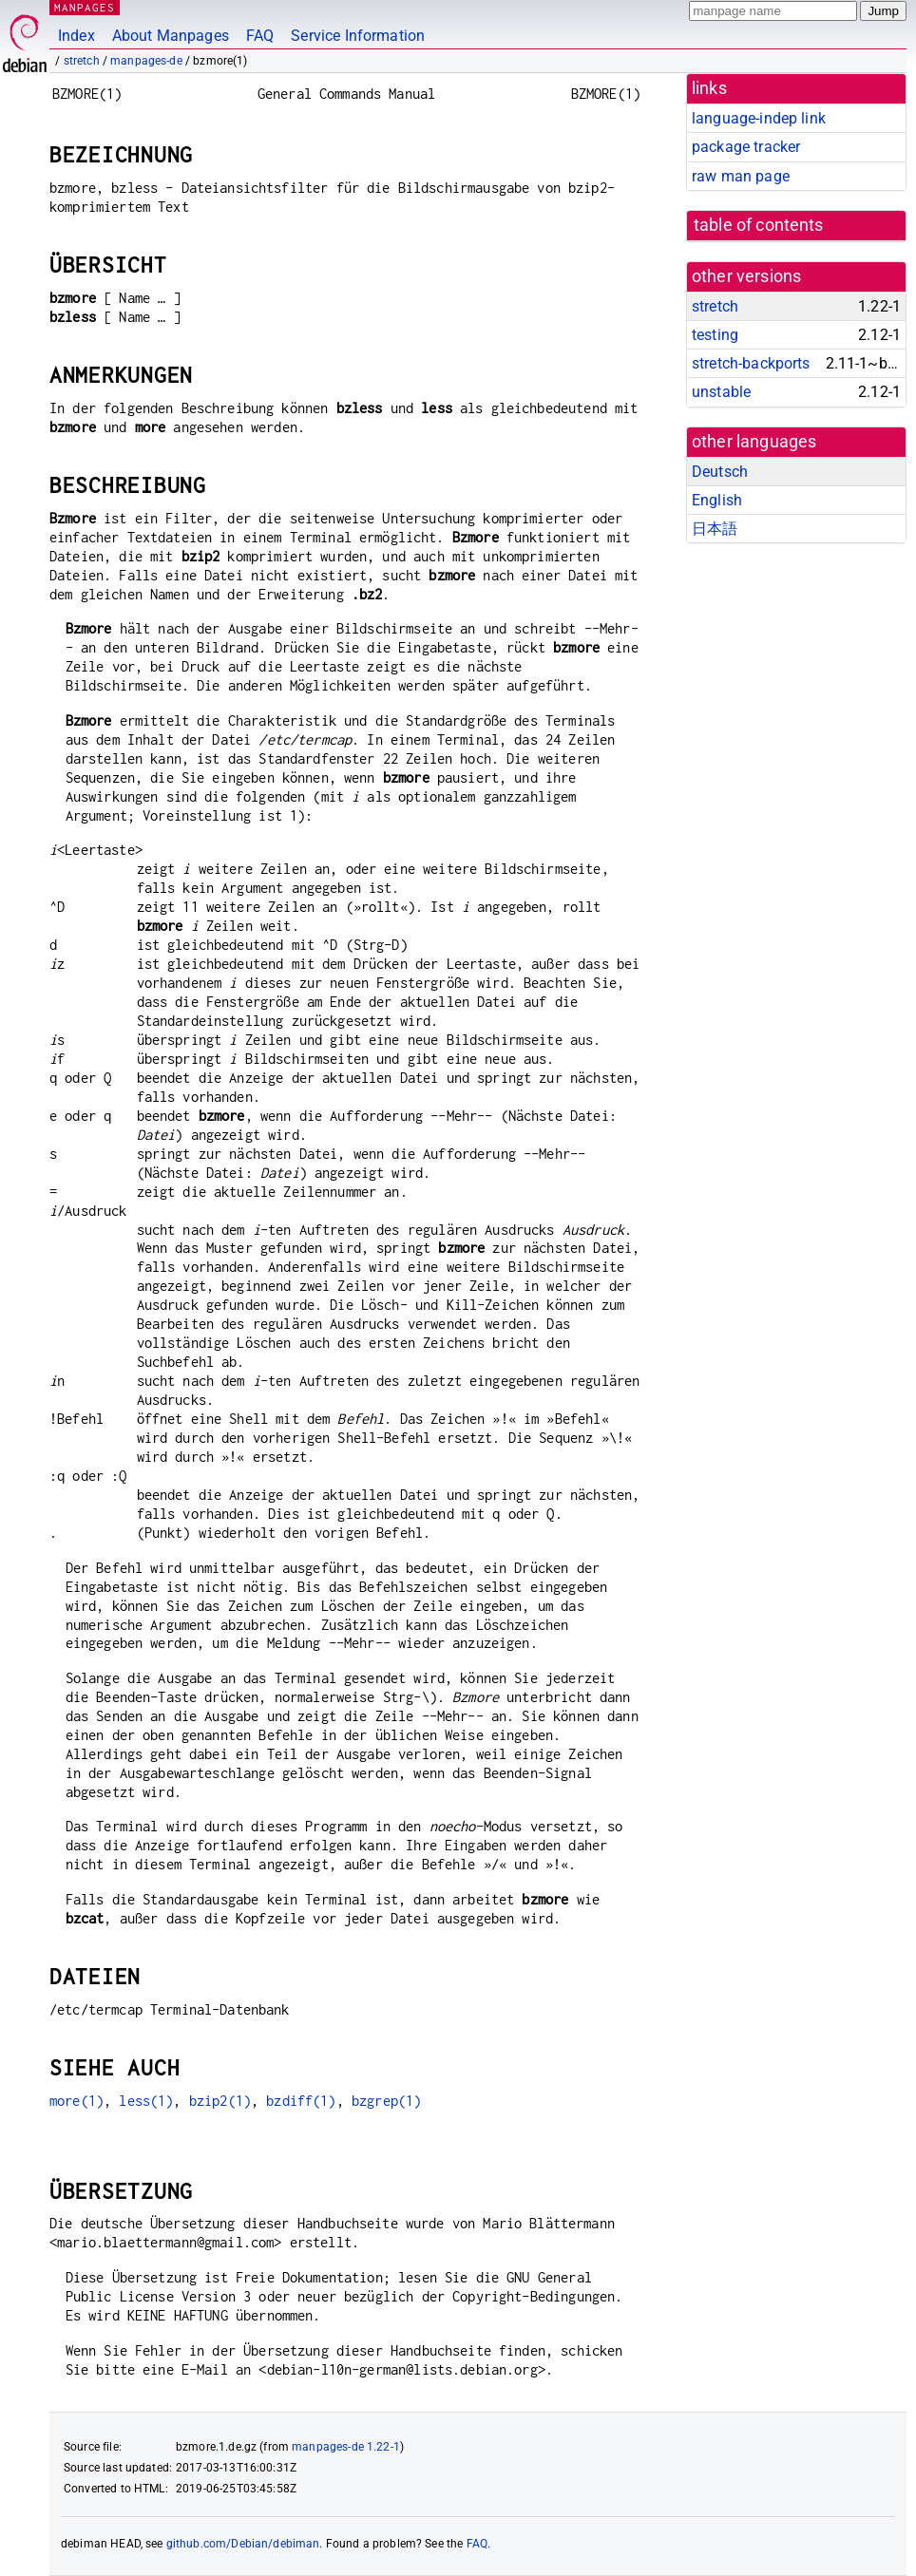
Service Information (358, 36)
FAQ (260, 36)
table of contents (759, 225)
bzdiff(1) (300, 2101)
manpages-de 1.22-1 (346, 2446)
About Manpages (170, 36)
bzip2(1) (220, 2101)
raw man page (741, 176)
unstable (721, 392)
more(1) (76, 2101)
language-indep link (759, 118)
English (717, 500)
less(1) (146, 2101)
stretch (82, 60)
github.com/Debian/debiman (243, 2543)
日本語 (714, 529)
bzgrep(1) (386, 2101)
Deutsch (720, 472)
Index (76, 36)
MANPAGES (84, 7)
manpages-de (146, 60)
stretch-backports (751, 363)
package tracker (746, 147)
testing (715, 335)
